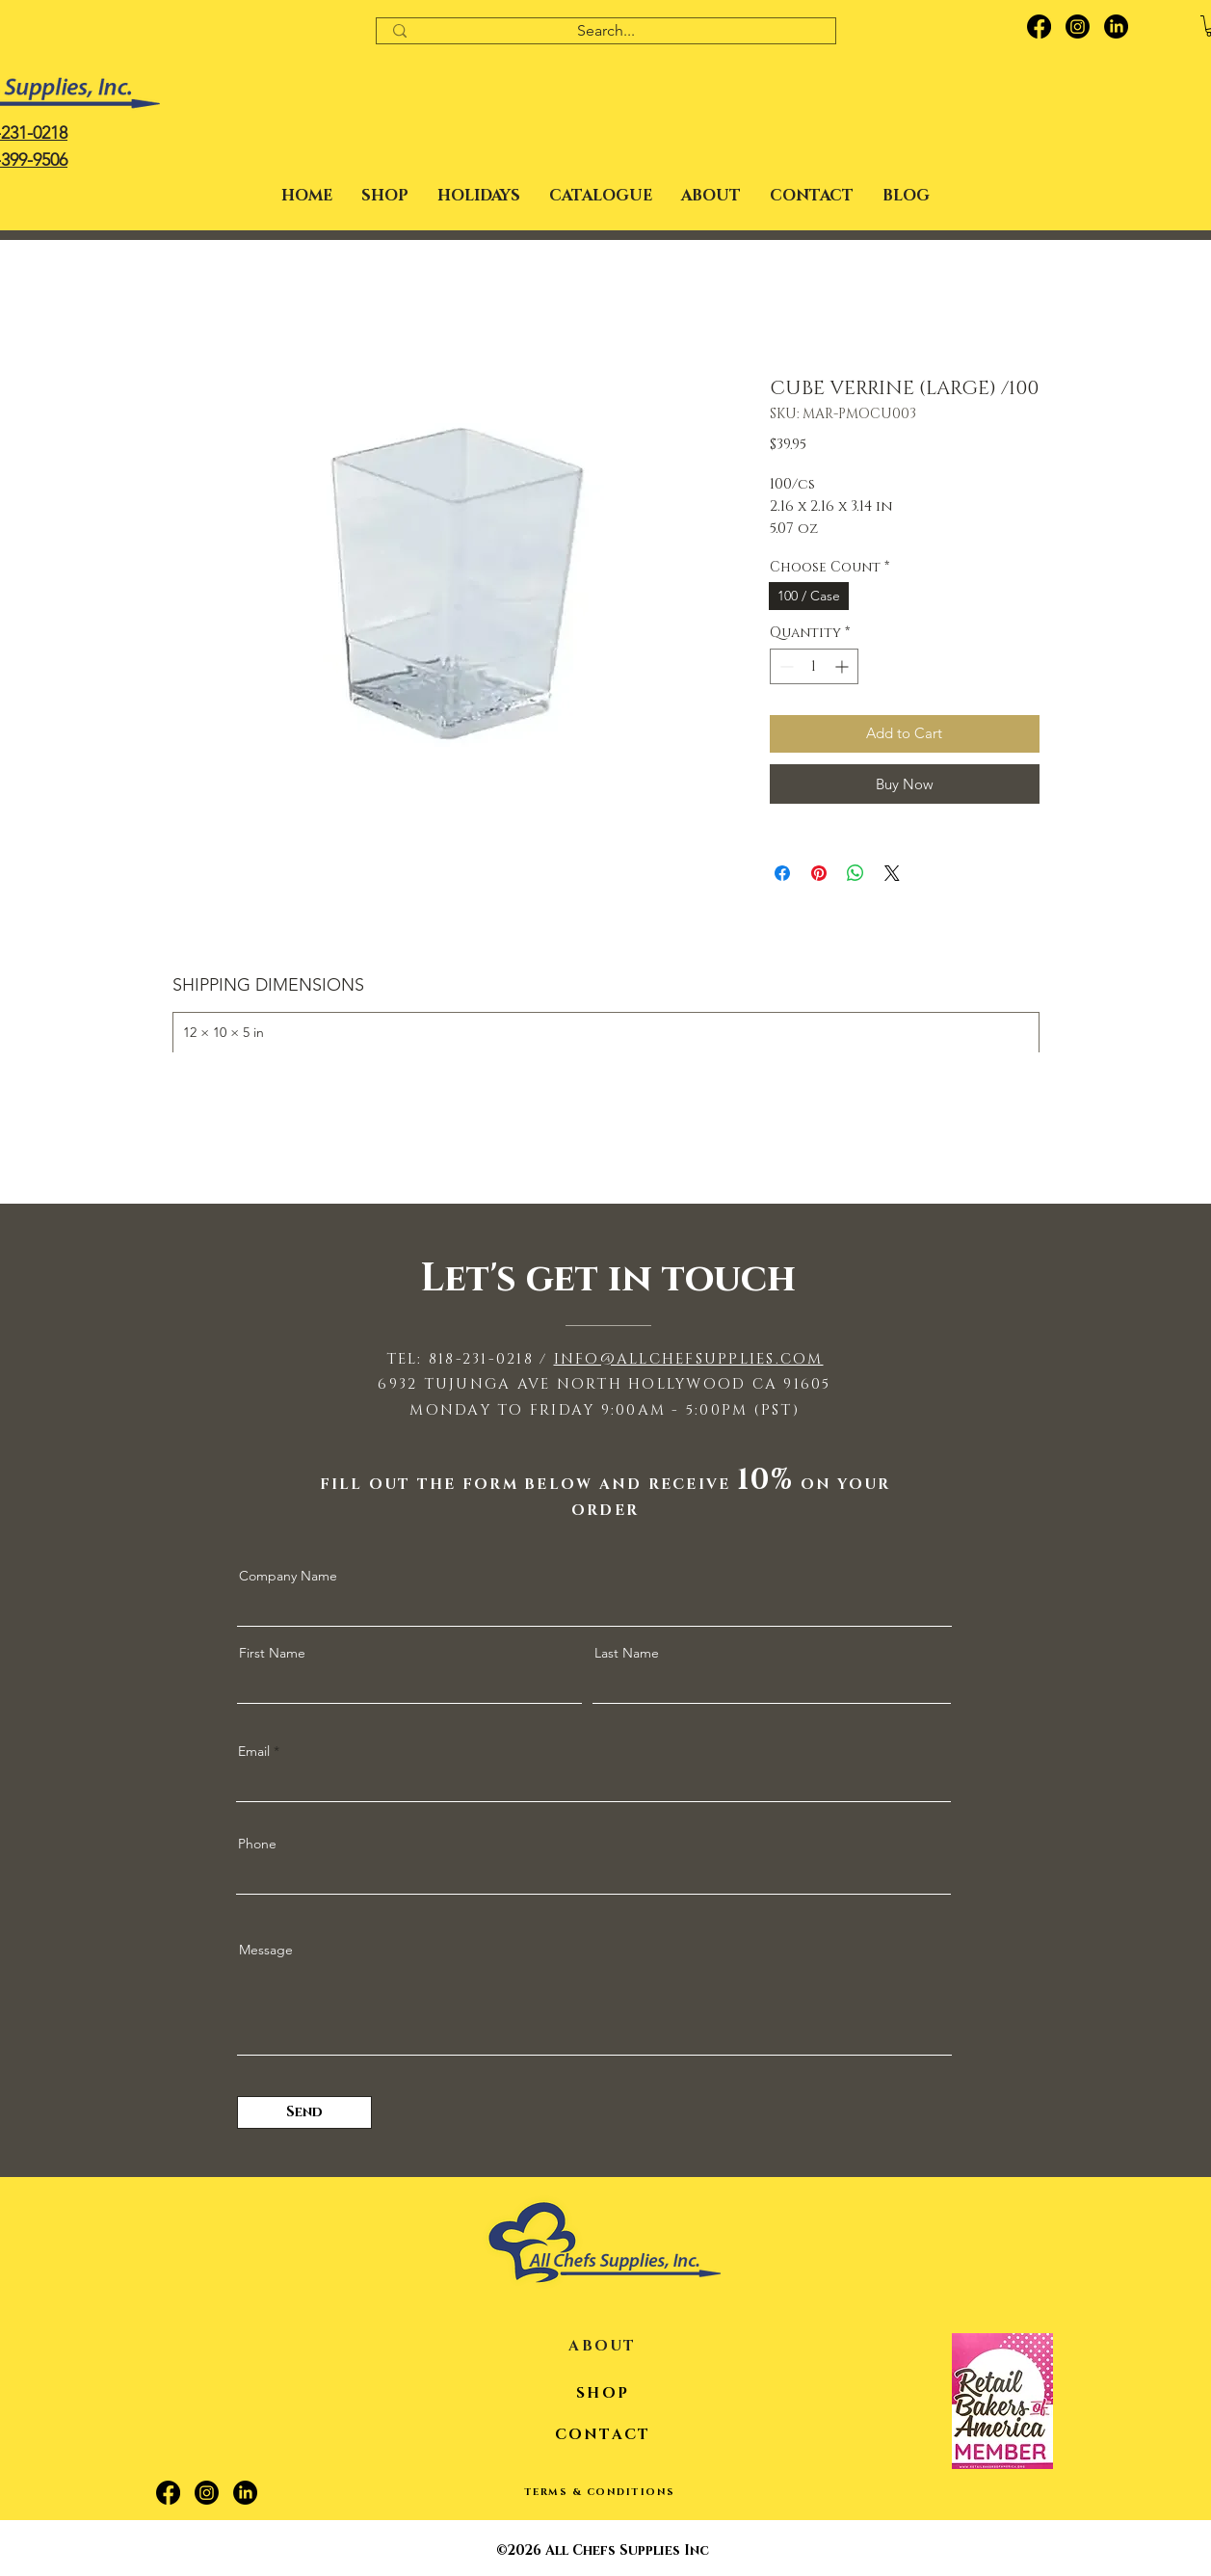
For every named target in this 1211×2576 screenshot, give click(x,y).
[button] (479, 195)
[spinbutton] (814, 666)
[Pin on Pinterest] (818, 873)
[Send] (304, 2112)
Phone (257, 1843)
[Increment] (843, 666)
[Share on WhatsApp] (855, 873)
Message (266, 1949)
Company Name (288, 1575)
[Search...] (606, 31)
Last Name (626, 1653)
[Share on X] (892, 873)
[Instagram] (1078, 26)
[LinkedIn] (1116, 26)
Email (254, 1751)
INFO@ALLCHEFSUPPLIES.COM (689, 1359)
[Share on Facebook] (782, 873)
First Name (272, 1653)
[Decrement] (785, 666)
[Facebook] (1039, 26)
